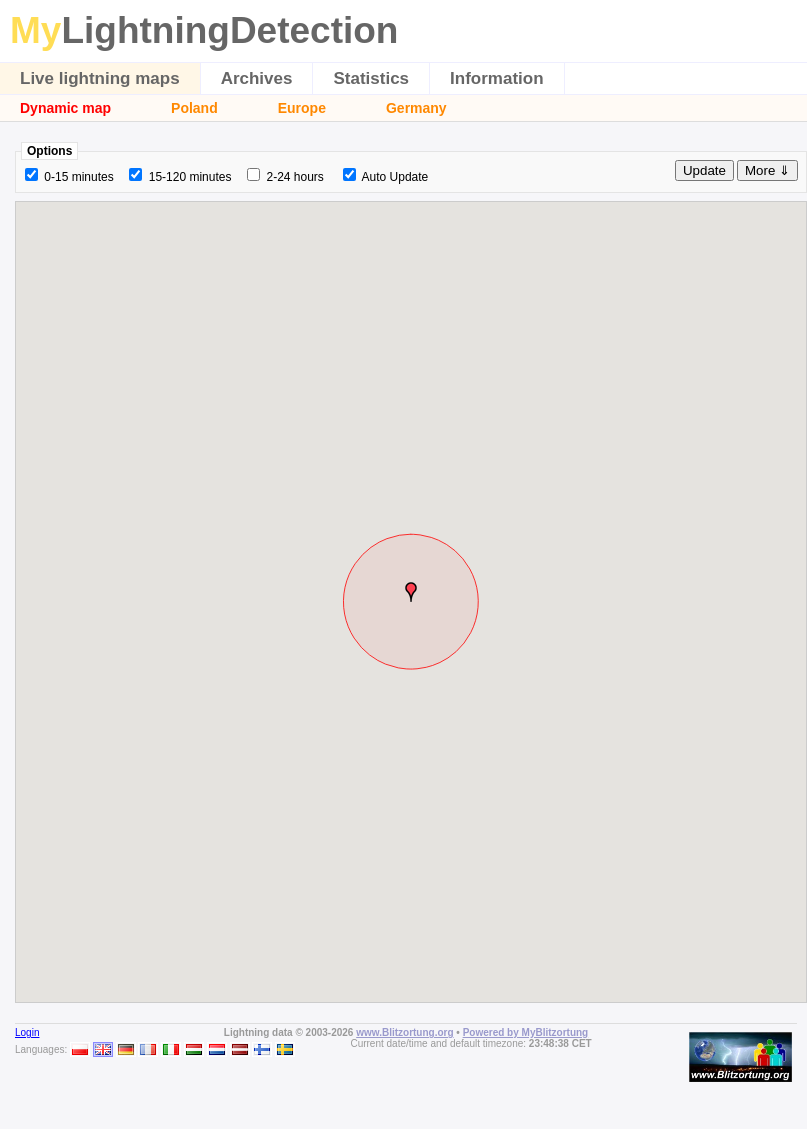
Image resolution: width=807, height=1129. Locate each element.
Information (497, 78)
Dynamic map (65, 108)
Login (27, 1032)
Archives (257, 78)
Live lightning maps (100, 78)
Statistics (371, 78)
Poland (194, 108)
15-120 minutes (190, 177)
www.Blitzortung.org (404, 1032)
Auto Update (395, 177)
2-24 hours (294, 177)
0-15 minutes (78, 177)
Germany (416, 108)
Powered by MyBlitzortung (526, 1032)
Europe (302, 108)
